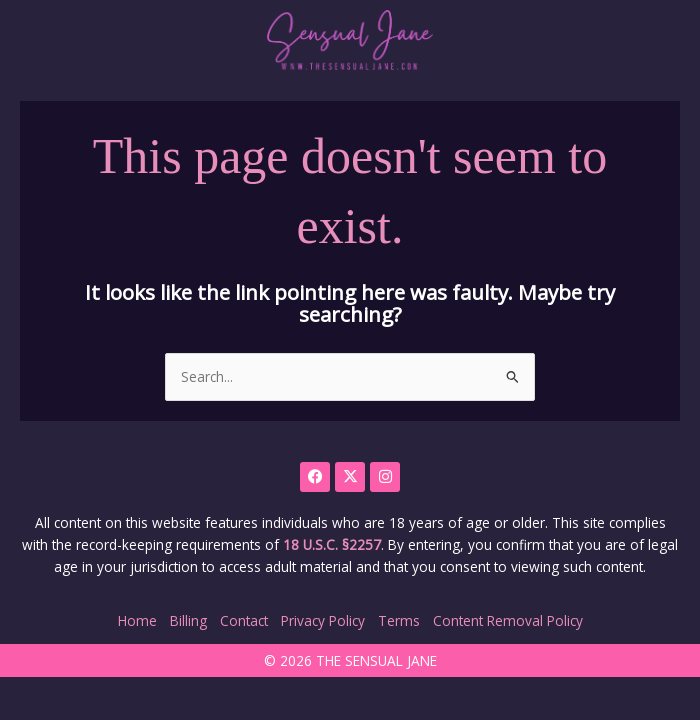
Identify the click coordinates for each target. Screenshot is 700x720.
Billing (188, 620)
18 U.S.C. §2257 (332, 544)
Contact (244, 620)
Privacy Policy (323, 620)
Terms (399, 620)
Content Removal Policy (508, 620)
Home (137, 620)
